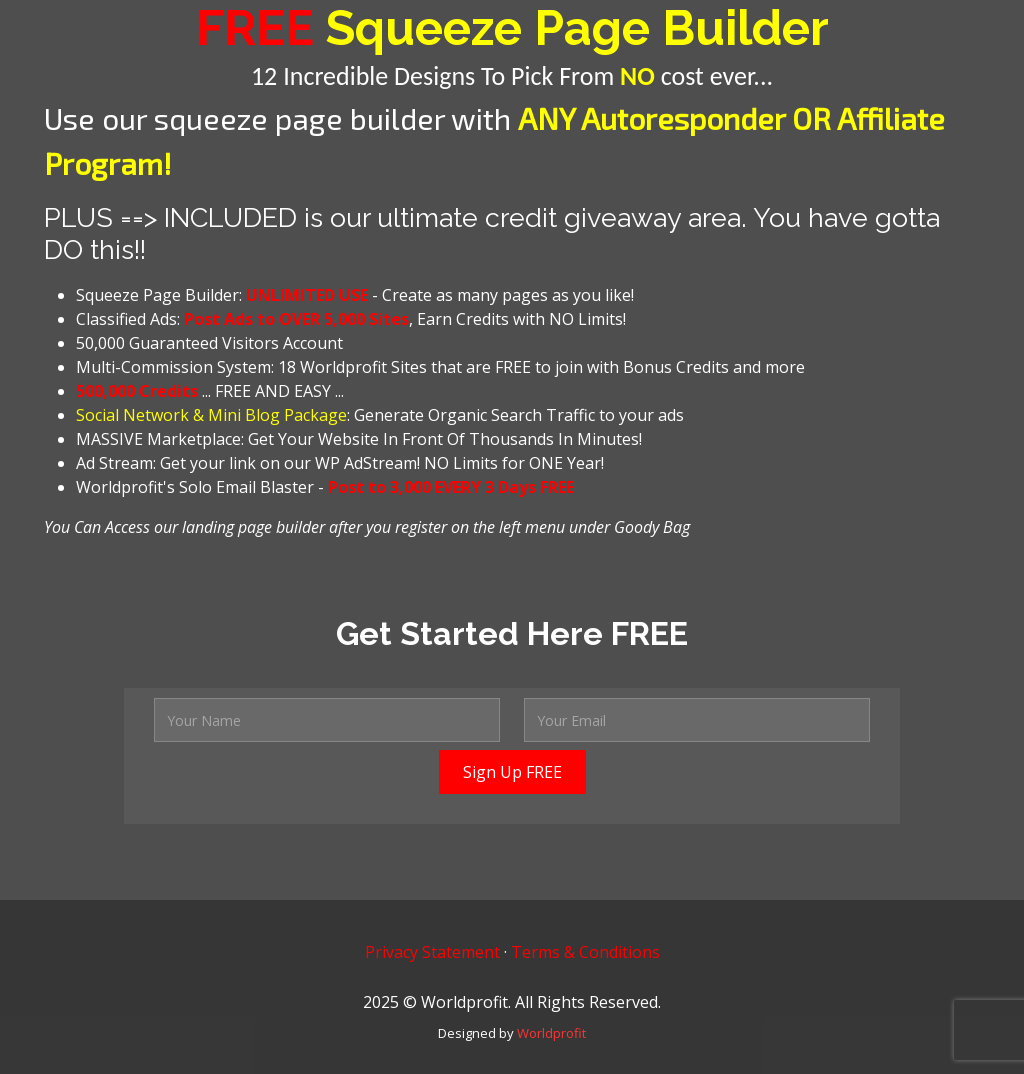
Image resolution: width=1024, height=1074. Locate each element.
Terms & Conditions (585, 952)
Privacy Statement (432, 952)
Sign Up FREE (512, 772)
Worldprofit (551, 1033)
